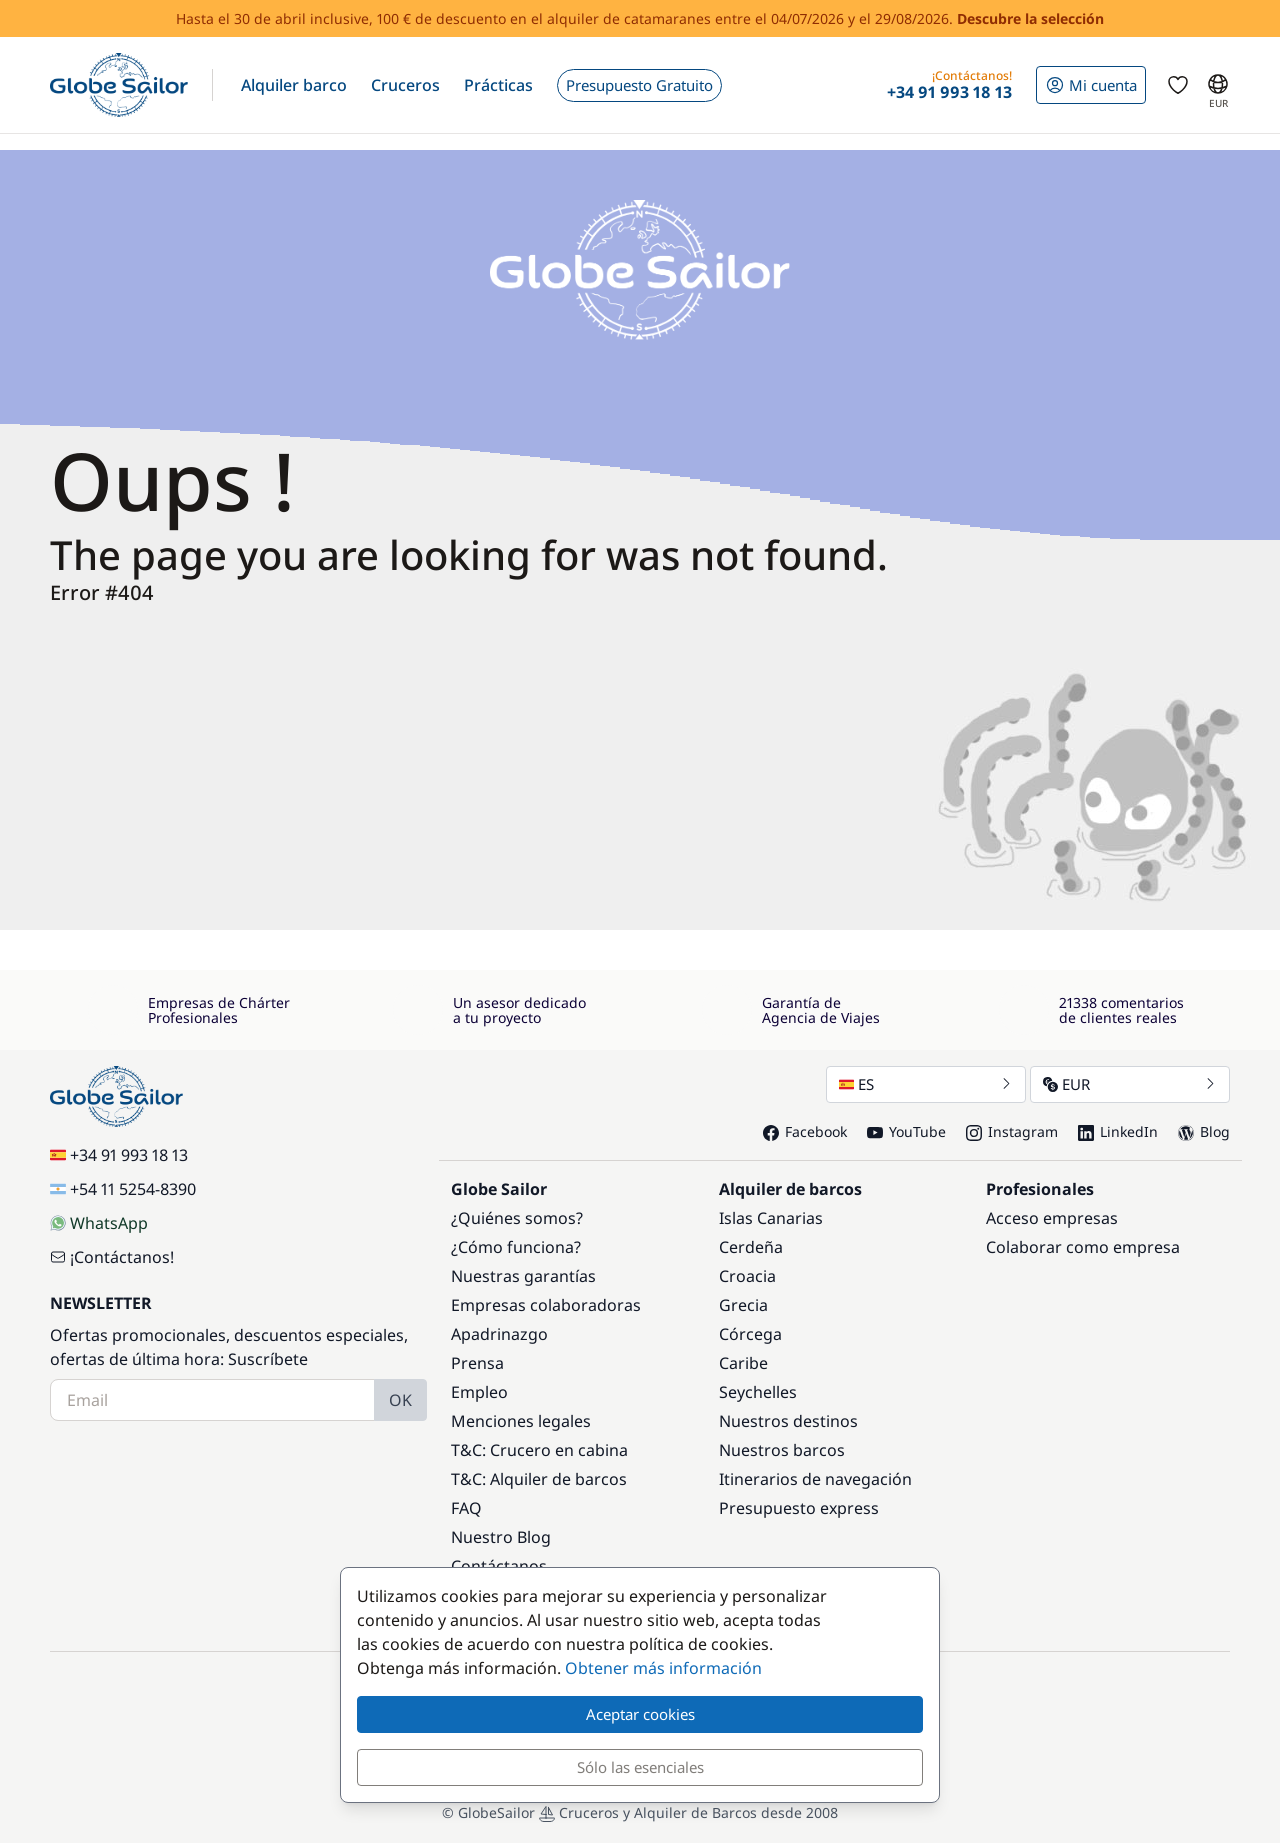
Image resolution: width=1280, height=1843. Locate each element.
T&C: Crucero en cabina (539, 1450)
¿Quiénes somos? (517, 1218)
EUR (1130, 1084)
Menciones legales (521, 1421)
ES (926, 1084)
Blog (1204, 1131)
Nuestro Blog (501, 1537)
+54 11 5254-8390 (123, 1189)
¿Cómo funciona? (516, 1247)
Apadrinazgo (499, 1334)
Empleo (479, 1392)
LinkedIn (1118, 1131)
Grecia (743, 1305)
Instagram (1012, 1131)
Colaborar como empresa (1083, 1247)
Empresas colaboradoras (546, 1305)
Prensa (477, 1363)
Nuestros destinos (788, 1421)
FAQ (466, 1508)
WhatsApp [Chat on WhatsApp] (99, 1223)
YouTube (906, 1131)
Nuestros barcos (782, 1450)
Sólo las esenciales (640, 1767)
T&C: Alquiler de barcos (539, 1479)
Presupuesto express (799, 1508)
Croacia (747, 1276)
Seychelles (758, 1392)
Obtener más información (663, 1668)
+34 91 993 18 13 (119, 1155)
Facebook (805, 1131)
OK (400, 1400)
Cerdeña (751, 1247)
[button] (294, 85)
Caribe (743, 1363)
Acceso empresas (1052, 1218)
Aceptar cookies (640, 1714)
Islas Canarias (771, 1218)
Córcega (750, 1334)
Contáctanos (499, 1566)
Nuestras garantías (523, 1276)
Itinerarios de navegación (815, 1479)
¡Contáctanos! (112, 1257)
